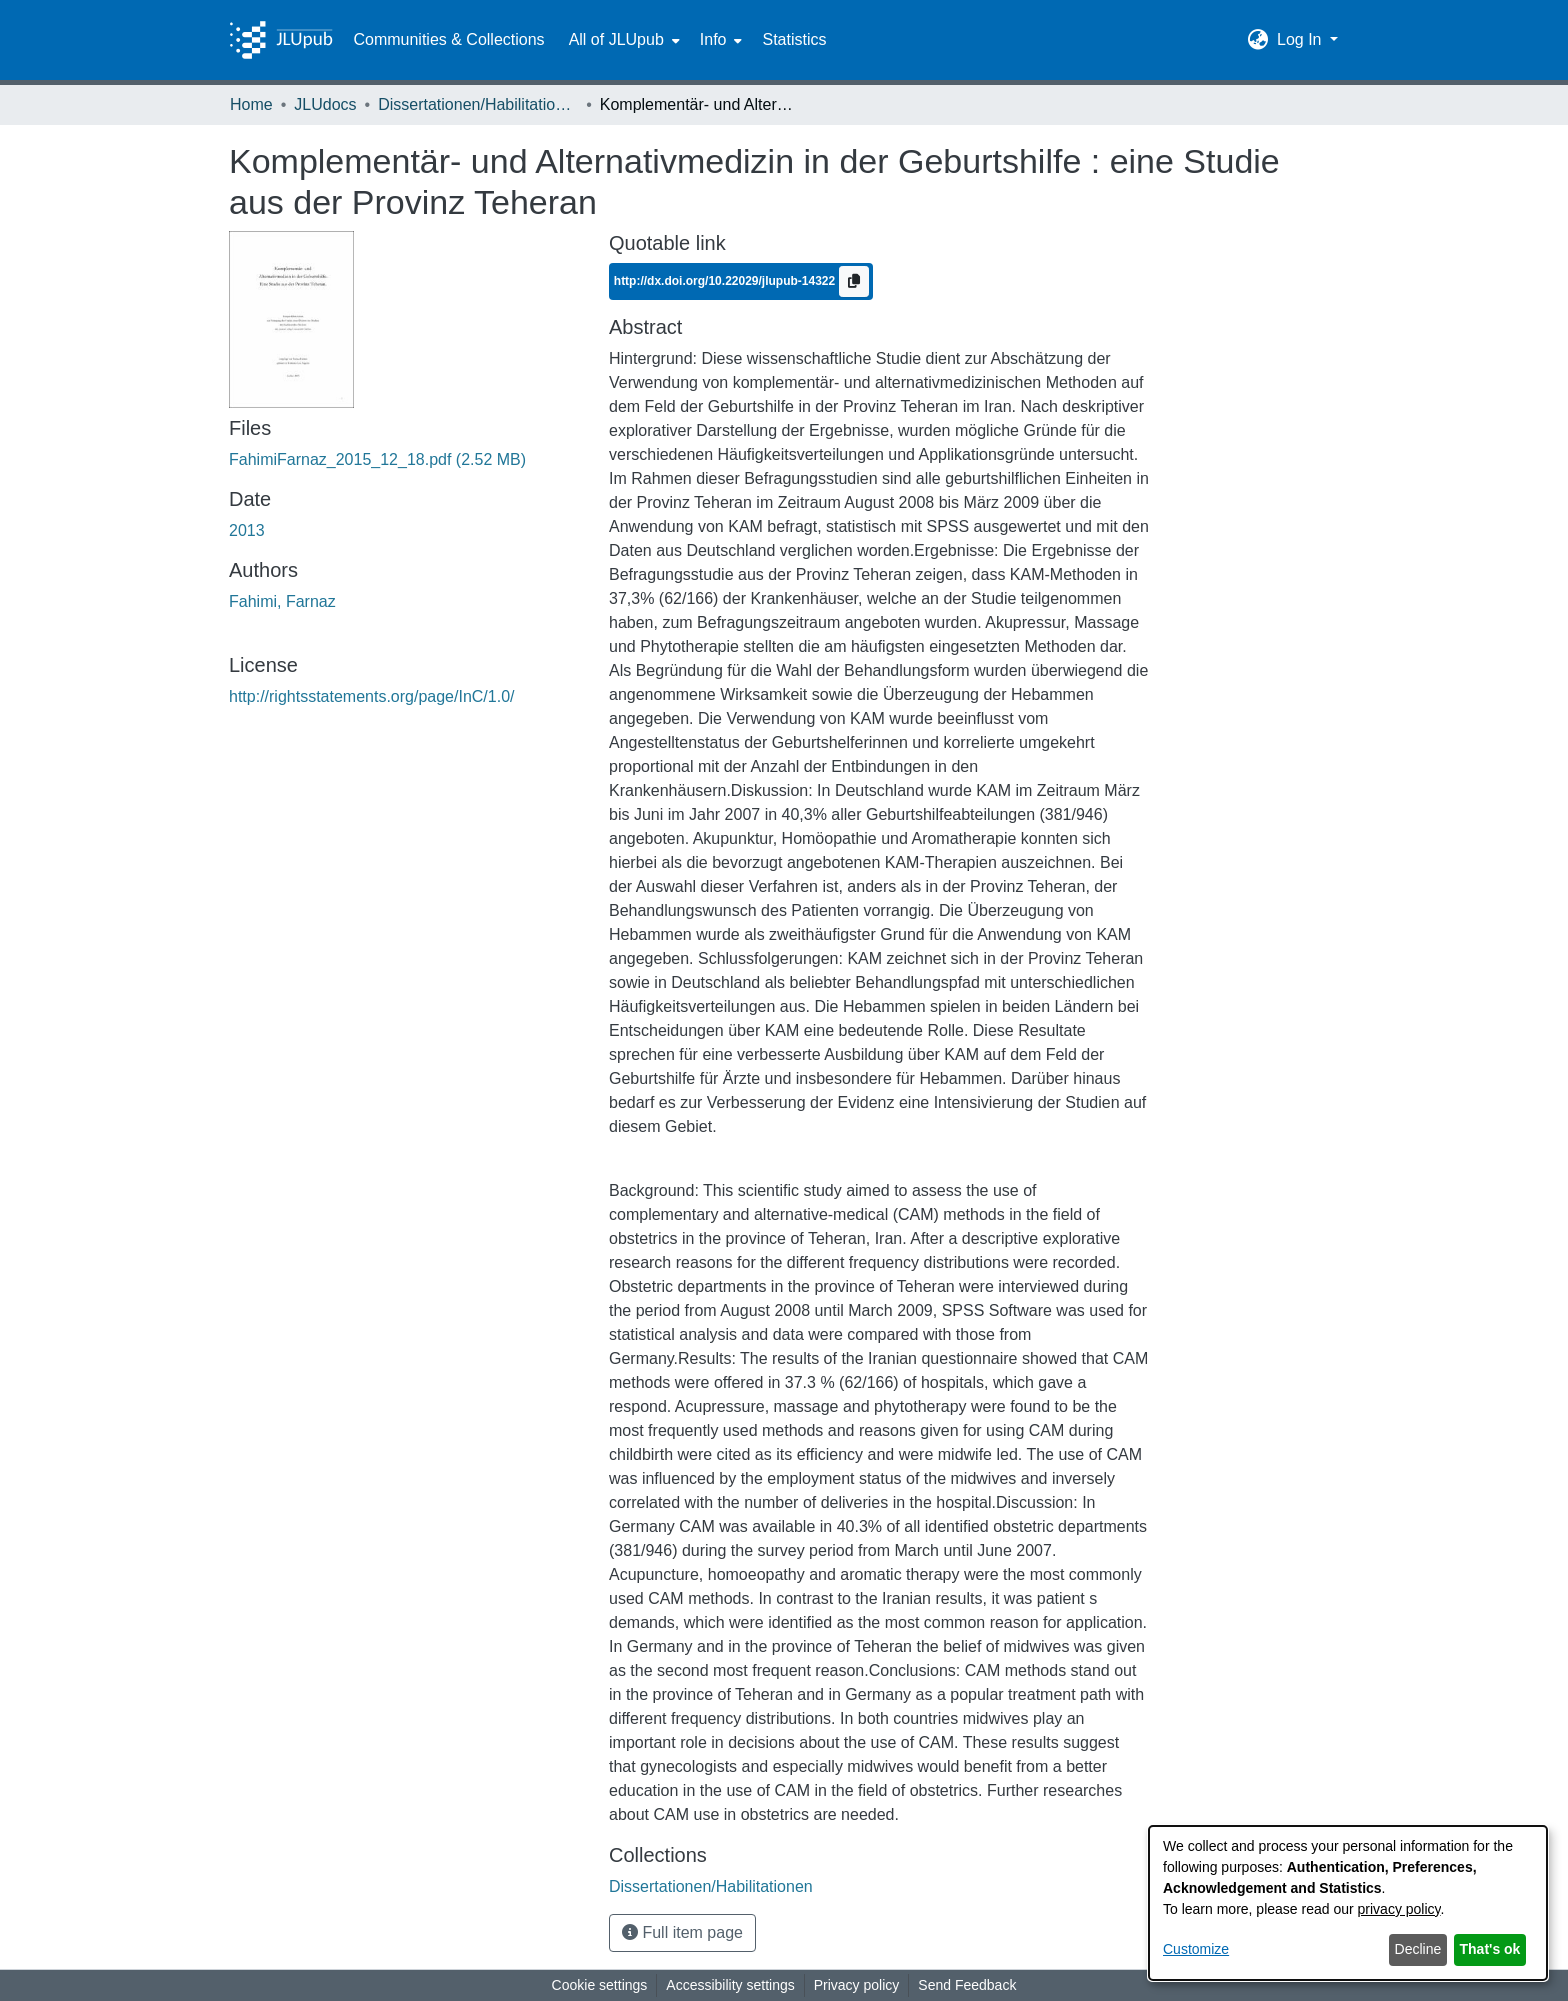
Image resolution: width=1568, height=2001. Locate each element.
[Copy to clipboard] (854, 281)
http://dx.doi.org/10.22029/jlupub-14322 (726, 280)
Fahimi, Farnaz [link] (282, 601)
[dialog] (1348, 1903)
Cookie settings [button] (600, 1985)
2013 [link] (247, 530)
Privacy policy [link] (857, 1985)
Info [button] (713, 39)
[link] (377, 459)
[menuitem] (622, 40)
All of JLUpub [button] (616, 39)
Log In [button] (1301, 39)
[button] (1258, 40)
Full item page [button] (682, 1932)
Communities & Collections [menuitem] (448, 39)
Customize (1196, 1949)
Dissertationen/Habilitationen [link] (478, 104)
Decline (1418, 1949)
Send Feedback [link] (967, 1985)
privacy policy (1399, 1909)
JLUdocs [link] (325, 104)
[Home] (281, 40)
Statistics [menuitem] (794, 39)
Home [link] (251, 104)
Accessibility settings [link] (730, 1985)
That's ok (1490, 1949)
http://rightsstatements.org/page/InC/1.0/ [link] (372, 696)
